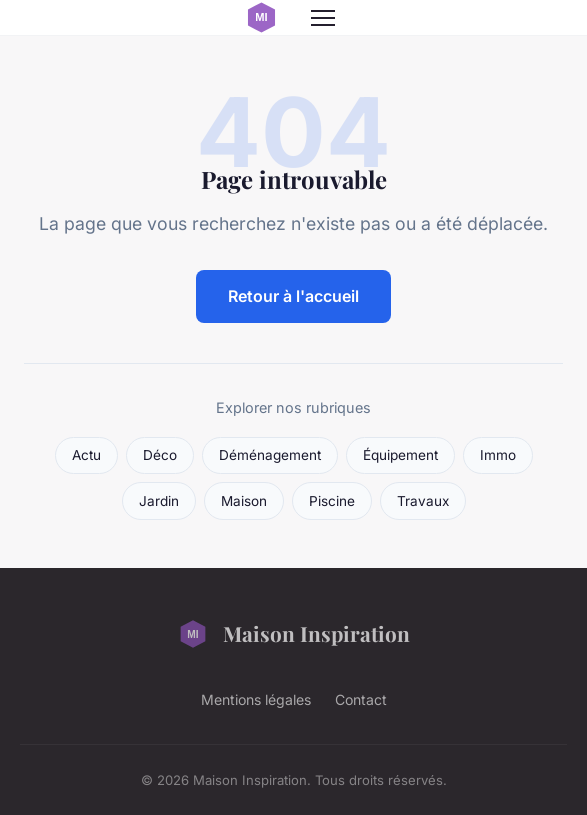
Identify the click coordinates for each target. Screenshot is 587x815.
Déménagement (270, 455)
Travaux (423, 501)
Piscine (332, 501)
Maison (244, 501)
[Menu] (323, 18)
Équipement (400, 455)
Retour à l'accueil (293, 296)
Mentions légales (256, 699)
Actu (86, 455)
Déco (160, 455)
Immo (498, 455)
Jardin (159, 501)
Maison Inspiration (293, 634)
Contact (361, 699)
